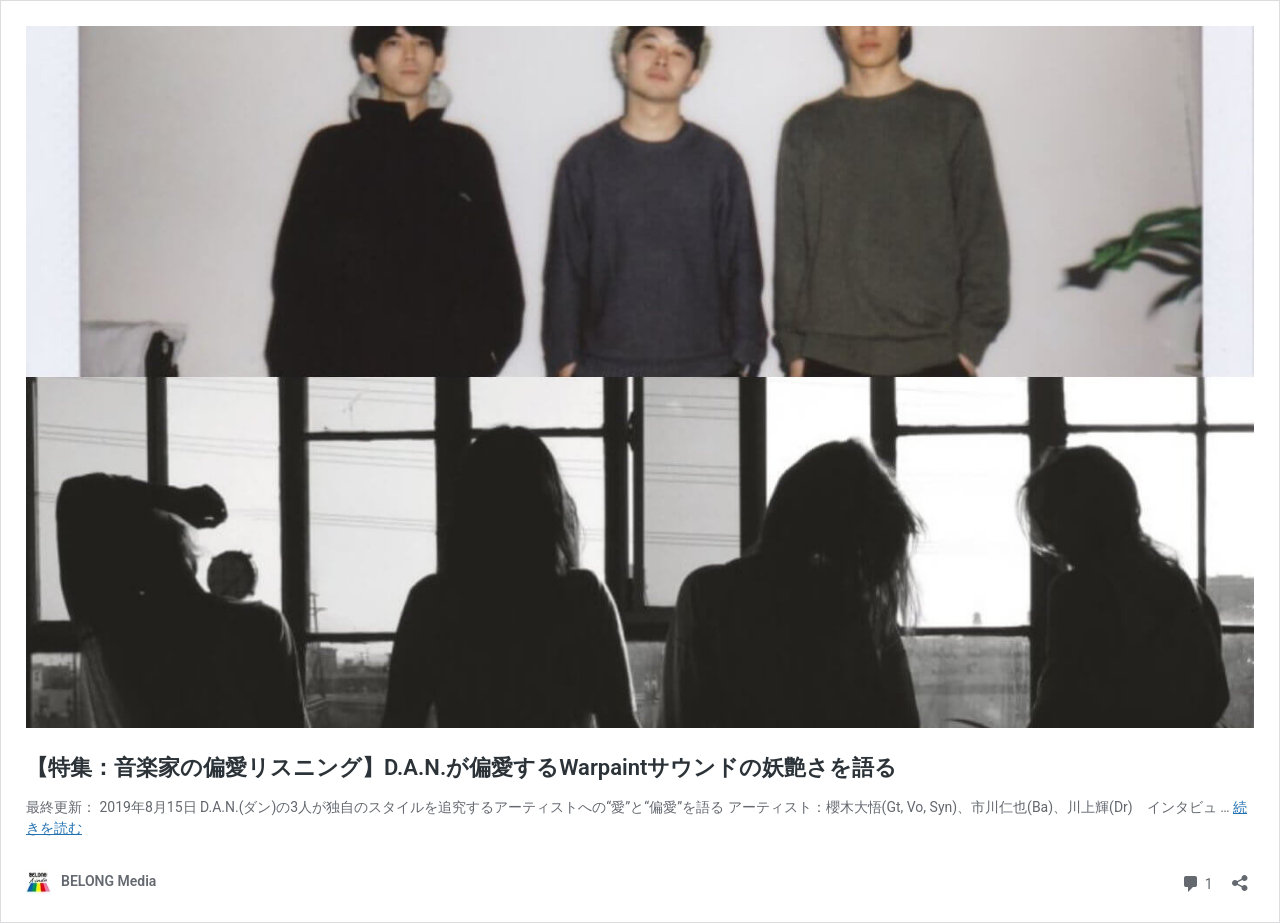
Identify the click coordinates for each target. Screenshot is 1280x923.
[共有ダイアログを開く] (1240, 876)
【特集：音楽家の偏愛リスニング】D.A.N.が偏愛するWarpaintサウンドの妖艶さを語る (461, 767)
